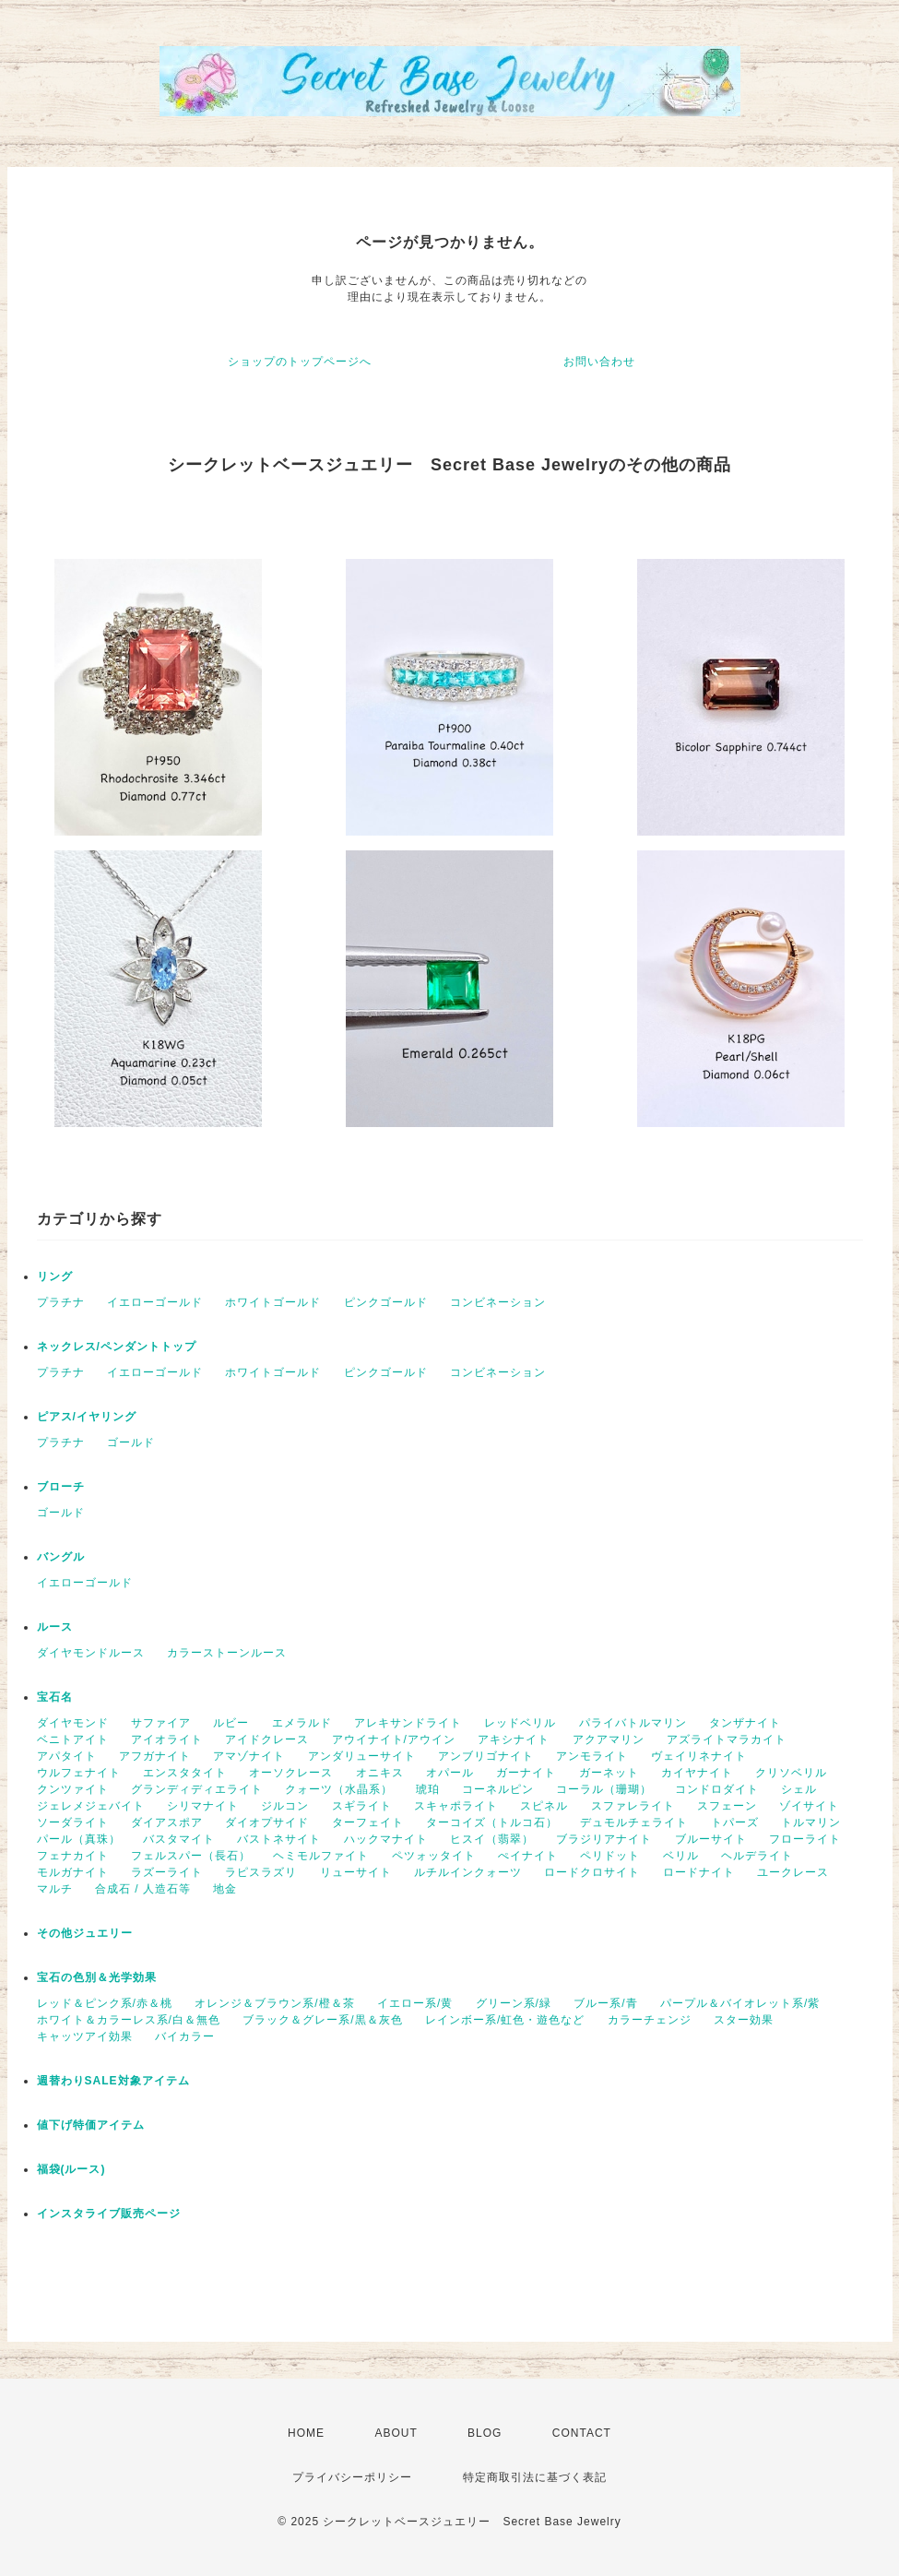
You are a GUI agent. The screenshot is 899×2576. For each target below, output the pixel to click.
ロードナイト (699, 1872)
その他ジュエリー (85, 1933)
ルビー (231, 1722)
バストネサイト (279, 1839)
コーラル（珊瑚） (604, 1789)
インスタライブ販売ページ (109, 2213)
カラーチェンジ (650, 2019)
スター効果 (744, 2019)
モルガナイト (73, 1872)
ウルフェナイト (79, 1772)
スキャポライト (456, 1805)
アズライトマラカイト (727, 1739)
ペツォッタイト (434, 1855)
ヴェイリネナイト (699, 1756)
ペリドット (610, 1855)
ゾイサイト (809, 1805)
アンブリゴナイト (486, 1756)
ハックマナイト (386, 1839)
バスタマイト (179, 1839)
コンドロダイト (717, 1789)
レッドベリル (520, 1722)
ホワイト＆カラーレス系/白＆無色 (128, 2019)
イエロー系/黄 (415, 2003)
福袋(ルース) (71, 2169)
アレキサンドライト (408, 1722)
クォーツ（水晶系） (339, 1789)
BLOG (484, 2433)
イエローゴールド (155, 1302)
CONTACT (581, 2433)
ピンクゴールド (386, 1302)
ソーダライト (73, 1822)
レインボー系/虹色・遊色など (505, 2019)
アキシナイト (514, 1739)
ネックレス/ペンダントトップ (116, 1346)
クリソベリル (791, 1772)
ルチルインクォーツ (468, 1872)
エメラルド (302, 1722)
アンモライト (592, 1756)
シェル (799, 1789)
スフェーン (727, 1805)
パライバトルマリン (633, 1722)
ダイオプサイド (267, 1822)
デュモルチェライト (634, 1822)
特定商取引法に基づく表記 (535, 2477)
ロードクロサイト (592, 1872)
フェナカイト (73, 1855)
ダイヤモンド (73, 1722)
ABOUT (395, 2433)
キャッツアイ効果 (85, 2036)
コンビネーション (498, 1302)
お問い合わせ (599, 361)
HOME (306, 2433)
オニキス (380, 1772)
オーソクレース (291, 1772)
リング (55, 1276)
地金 (225, 1888)
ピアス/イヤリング (86, 1416)
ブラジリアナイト (604, 1839)
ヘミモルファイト (321, 1855)
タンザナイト (745, 1722)
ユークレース (793, 1872)
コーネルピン (498, 1789)
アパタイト (67, 1756)
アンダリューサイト (362, 1756)
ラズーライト (167, 1872)
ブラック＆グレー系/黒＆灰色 (322, 2019)
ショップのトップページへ (300, 361)
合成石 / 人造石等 (143, 1888)
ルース (55, 1626)
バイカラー (185, 2036)
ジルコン (285, 1805)
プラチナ (61, 1302)
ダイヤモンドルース (91, 1652)
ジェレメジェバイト (91, 1805)
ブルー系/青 (605, 2003)
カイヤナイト (697, 1772)
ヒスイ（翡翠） (492, 1839)
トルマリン (811, 1822)
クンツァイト (73, 1789)
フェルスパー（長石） (191, 1855)
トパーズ (735, 1822)
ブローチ (61, 1486)
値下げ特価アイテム (91, 2125)
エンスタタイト (185, 1772)
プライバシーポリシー (352, 2477)
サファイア (161, 1722)
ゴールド (131, 1442)
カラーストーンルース (227, 1652)
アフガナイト (155, 1756)
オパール (450, 1772)
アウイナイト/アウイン (393, 1739)
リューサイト (356, 1872)
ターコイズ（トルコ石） (492, 1822)
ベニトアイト (73, 1739)
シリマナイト (203, 1805)
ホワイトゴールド (273, 1302)
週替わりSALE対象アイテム (113, 2080)
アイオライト (167, 1739)
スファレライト (633, 1805)
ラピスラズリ (261, 1872)
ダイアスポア (167, 1822)
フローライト (805, 1839)
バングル (61, 1556)
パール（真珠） (79, 1839)
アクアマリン (609, 1739)
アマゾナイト (249, 1756)
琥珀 (428, 1789)
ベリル (681, 1855)
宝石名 (55, 1697)
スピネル (544, 1805)
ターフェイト (368, 1822)
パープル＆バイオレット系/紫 (740, 2003)
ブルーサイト (711, 1839)
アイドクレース (267, 1739)
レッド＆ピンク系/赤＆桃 (104, 2003)
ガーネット (609, 1772)
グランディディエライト (197, 1789)
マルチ (55, 1888)
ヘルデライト (757, 1855)
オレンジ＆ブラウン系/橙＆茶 (274, 2003)
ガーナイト (526, 1772)
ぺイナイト (528, 1855)
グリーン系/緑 (513, 2003)
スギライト (362, 1805)
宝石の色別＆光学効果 (97, 1977)
